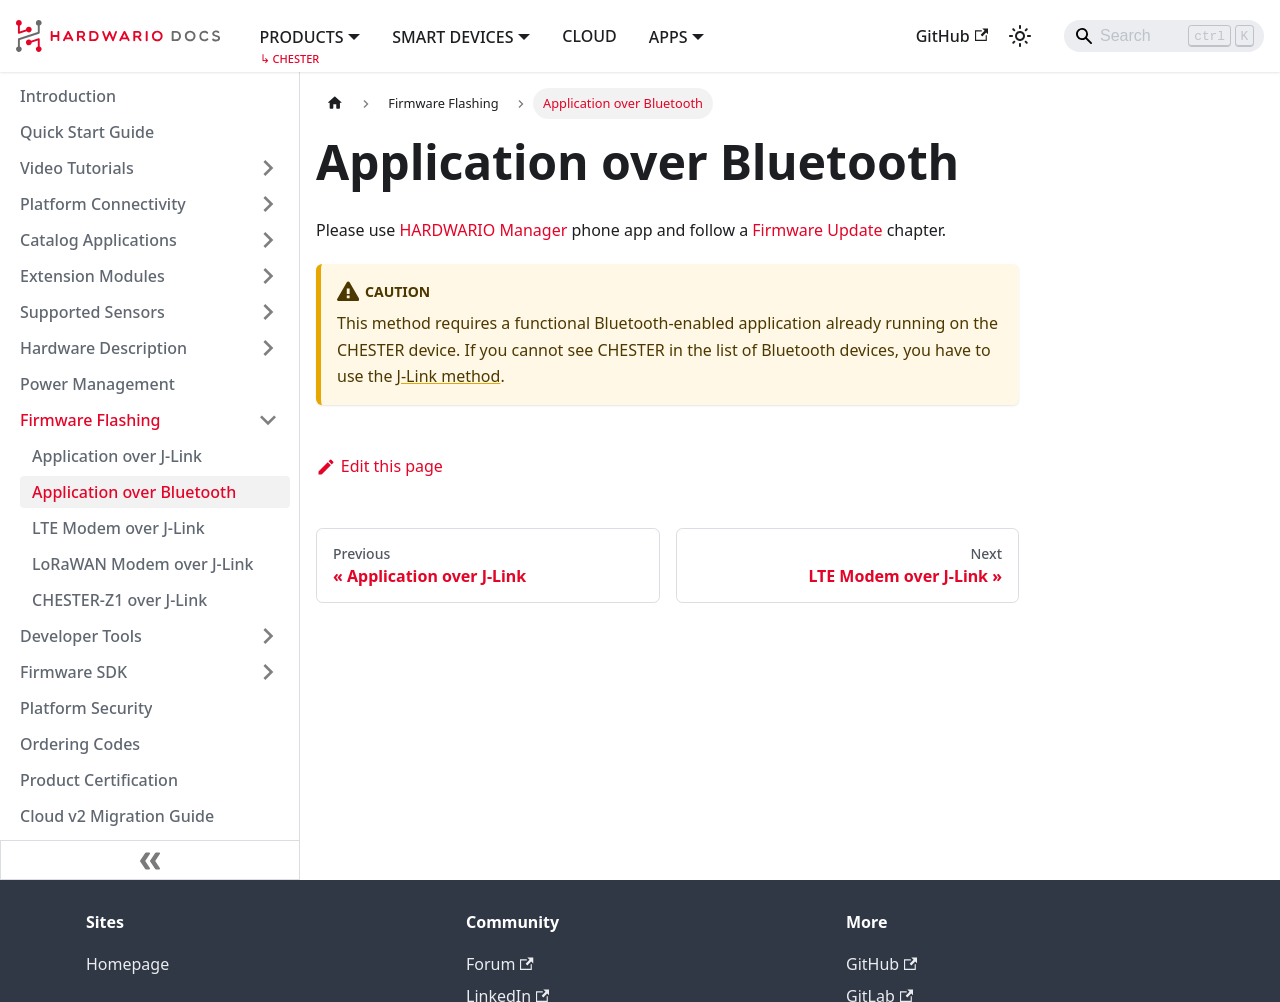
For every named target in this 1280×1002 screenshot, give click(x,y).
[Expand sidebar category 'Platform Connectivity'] (268, 204)
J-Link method (449, 376)
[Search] (1164, 36)
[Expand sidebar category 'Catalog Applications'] (268, 240)
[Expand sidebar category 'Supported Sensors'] (268, 312)
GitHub (952, 36)
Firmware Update (817, 230)
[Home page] (335, 103)
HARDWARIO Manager (483, 230)
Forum (500, 964)
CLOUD (589, 36)
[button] (310, 35)
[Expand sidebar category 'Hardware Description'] (268, 348)
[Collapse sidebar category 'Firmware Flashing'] (268, 420)
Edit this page (379, 466)
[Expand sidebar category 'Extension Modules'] (268, 276)
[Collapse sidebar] (150, 860)
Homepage (127, 964)
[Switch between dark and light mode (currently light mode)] (1020, 36)
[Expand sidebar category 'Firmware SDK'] (268, 672)
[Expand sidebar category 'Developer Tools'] (268, 636)
